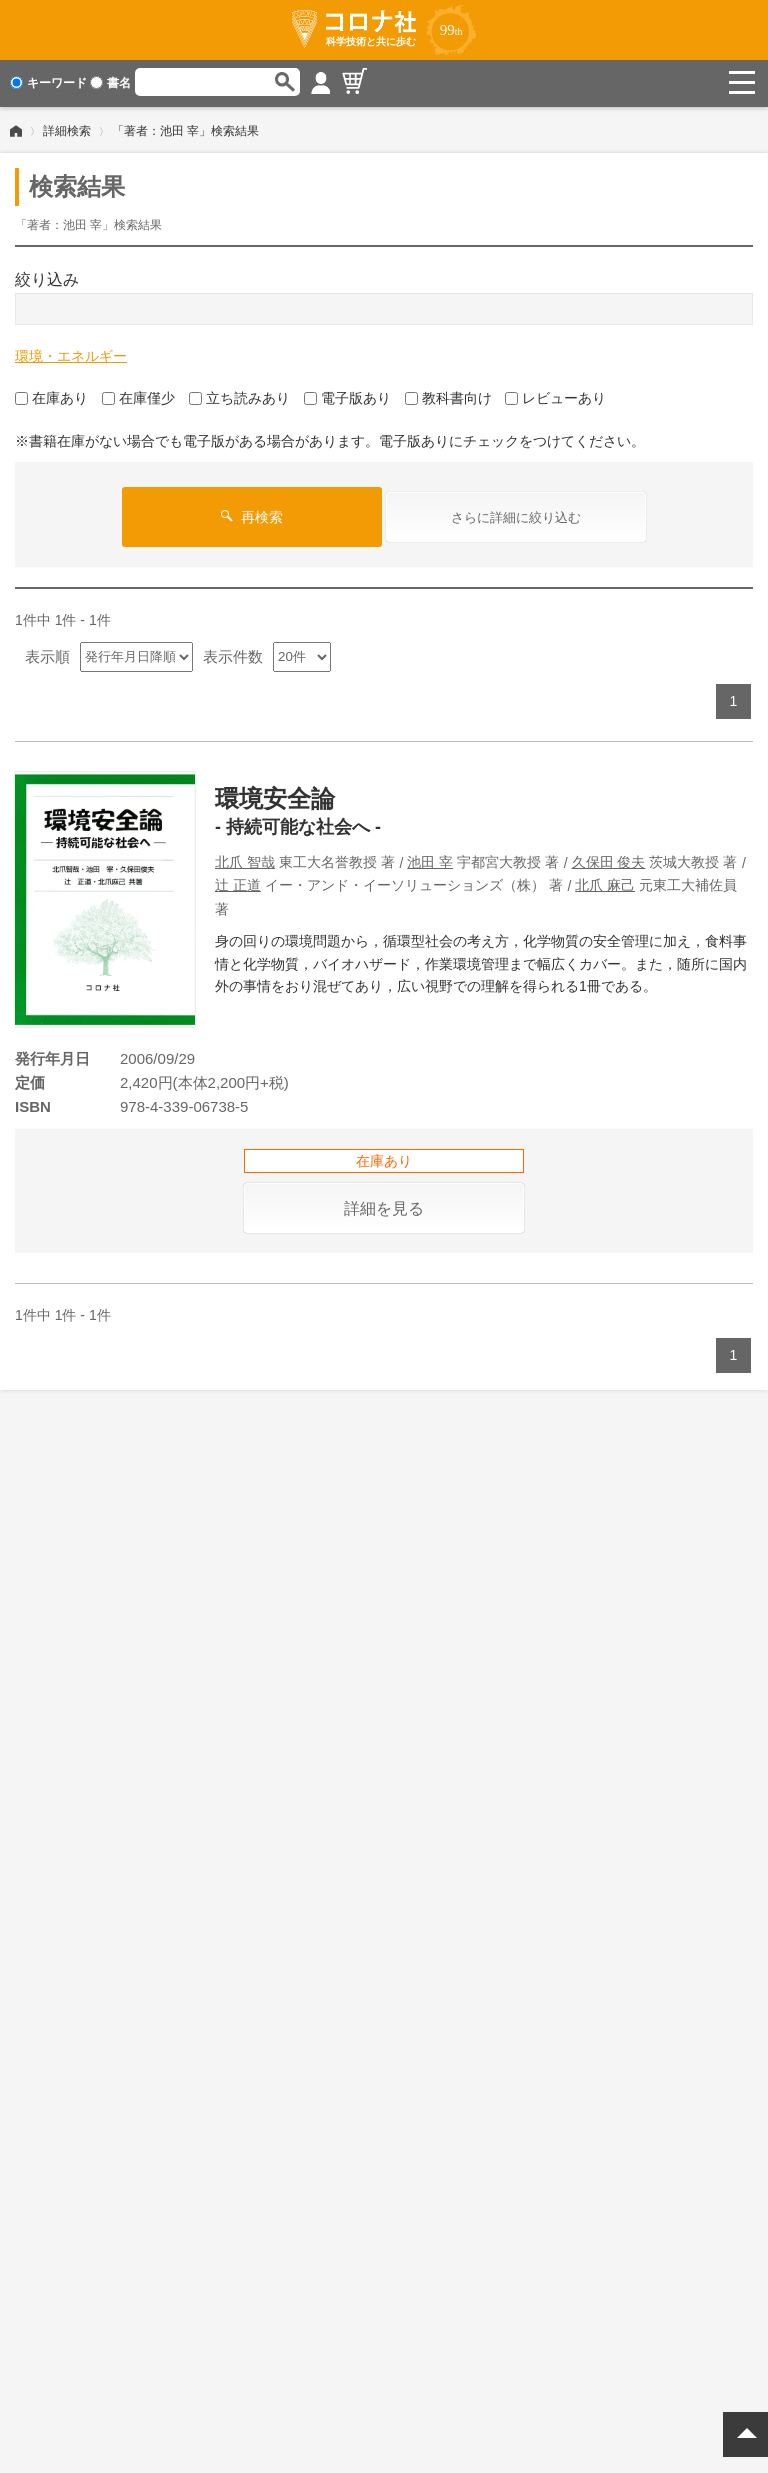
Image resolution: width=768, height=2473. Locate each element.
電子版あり (347, 396)
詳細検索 (67, 129)
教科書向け (448, 396)
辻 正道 (238, 883)
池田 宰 (430, 860)
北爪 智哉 (245, 860)
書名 (110, 83)
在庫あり (51, 396)
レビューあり (555, 396)
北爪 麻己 (605, 883)
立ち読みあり (239, 396)
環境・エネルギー (71, 354)
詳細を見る (384, 1206)
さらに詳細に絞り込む (516, 515)
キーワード (48, 83)
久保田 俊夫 (609, 860)
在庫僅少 (138, 396)
